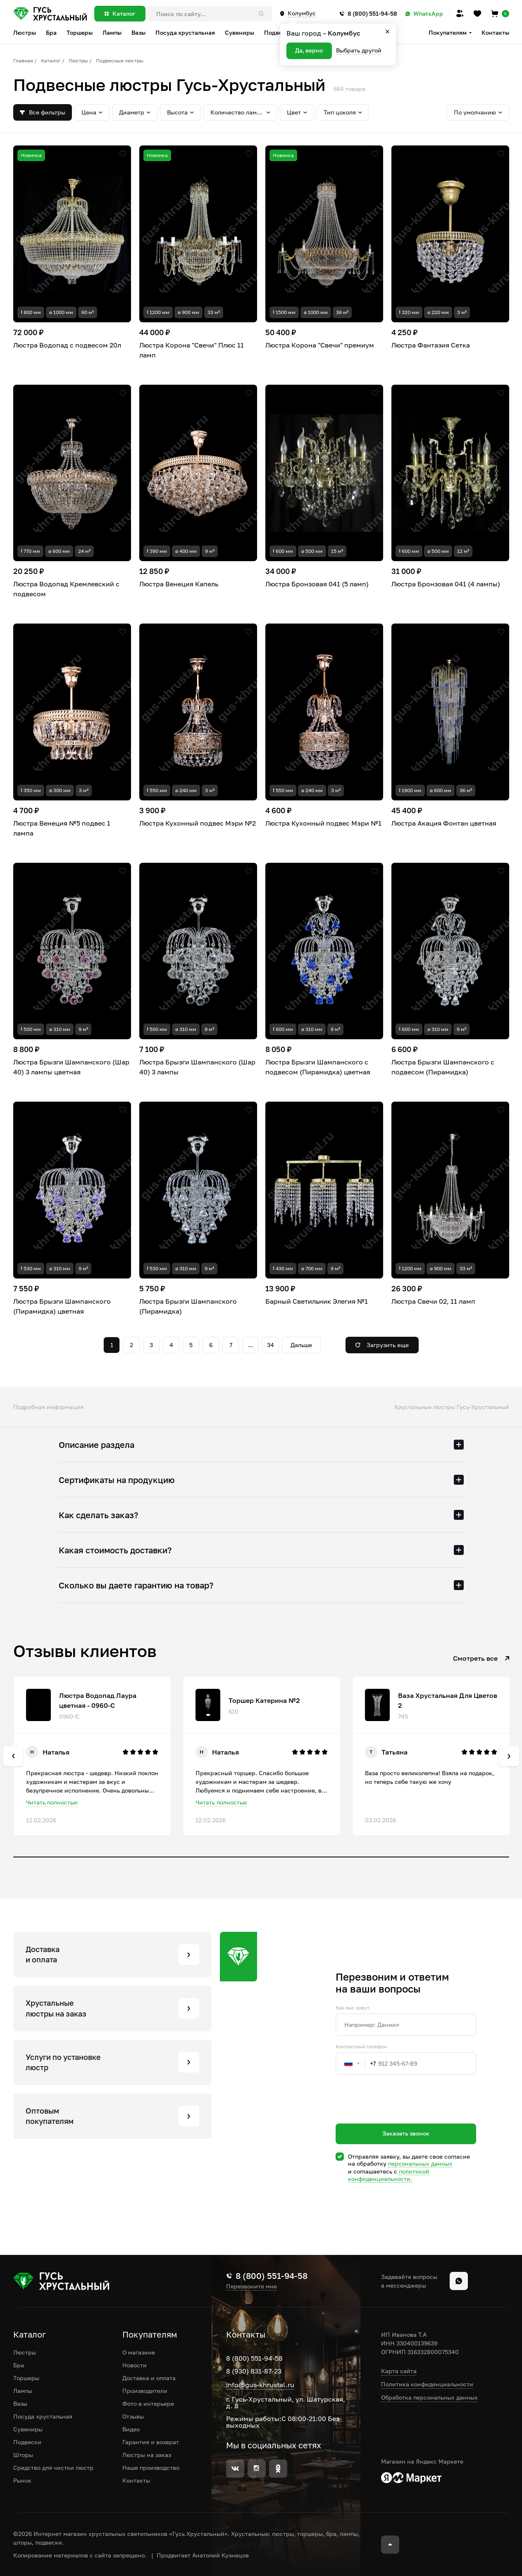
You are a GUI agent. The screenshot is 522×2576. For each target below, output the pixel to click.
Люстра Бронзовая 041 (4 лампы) (445, 584)
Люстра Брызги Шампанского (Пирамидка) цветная (62, 1306)
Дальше (301, 1344)
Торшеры (26, 2377)
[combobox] (356, 2063)
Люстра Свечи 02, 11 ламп (433, 1301)
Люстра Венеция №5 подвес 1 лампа (61, 828)
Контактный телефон (361, 2046)
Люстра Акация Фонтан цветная (443, 823)
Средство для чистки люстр (53, 2467)
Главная (23, 60)
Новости (134, 2365)
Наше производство (150, 2467)
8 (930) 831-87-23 (253, 2371)
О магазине (138, 2352)
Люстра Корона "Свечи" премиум (319, 345)
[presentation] (398, 2114)
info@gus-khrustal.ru (260, 2385)
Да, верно (309, 50)
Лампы (22, 2390)
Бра (18, 2365)
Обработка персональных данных (429, 2397)
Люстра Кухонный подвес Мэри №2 (197, 823)
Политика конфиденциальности (427, 2384)
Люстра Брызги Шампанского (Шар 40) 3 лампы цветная (71, 1067)
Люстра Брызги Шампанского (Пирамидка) (188, 1306)
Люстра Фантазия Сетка (430, 345)
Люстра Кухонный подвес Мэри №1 (323, 823)
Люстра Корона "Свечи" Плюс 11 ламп (191, 350)
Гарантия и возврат (150, 2441)
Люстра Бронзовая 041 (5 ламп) (317, 584)
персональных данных (420, 2163)
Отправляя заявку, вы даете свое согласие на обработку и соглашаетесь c (409, 2168)
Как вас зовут (352, 2007)
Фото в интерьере (148, 2403)
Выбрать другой (358, 50)
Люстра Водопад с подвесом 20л (67, 345)
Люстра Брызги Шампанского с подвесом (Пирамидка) (442, 1067)
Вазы (20, 2403)
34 (270, 1344)
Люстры (78, 60)
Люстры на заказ (146, 2454)
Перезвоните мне (251, 2286)
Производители (144, 2390)
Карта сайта (399, 2370)
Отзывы (133, 2416)
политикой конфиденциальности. (388, 2175)
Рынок (22, 2480)
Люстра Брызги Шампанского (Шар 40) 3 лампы (197, 1067)
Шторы (23, 2454)
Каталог (51, 60)
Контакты (495, 32)
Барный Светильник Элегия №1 (316, 1301)
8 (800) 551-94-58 (254, 2358)
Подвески (27, 2441)
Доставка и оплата (149, 2377)
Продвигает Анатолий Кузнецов (203, 2555)
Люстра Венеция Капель (178, 584)
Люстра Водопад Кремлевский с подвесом (66, 589)
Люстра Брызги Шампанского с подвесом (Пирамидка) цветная (317, 1067)
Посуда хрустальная (42, 2416)
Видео (131, 2429)
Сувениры (28, 2429)
